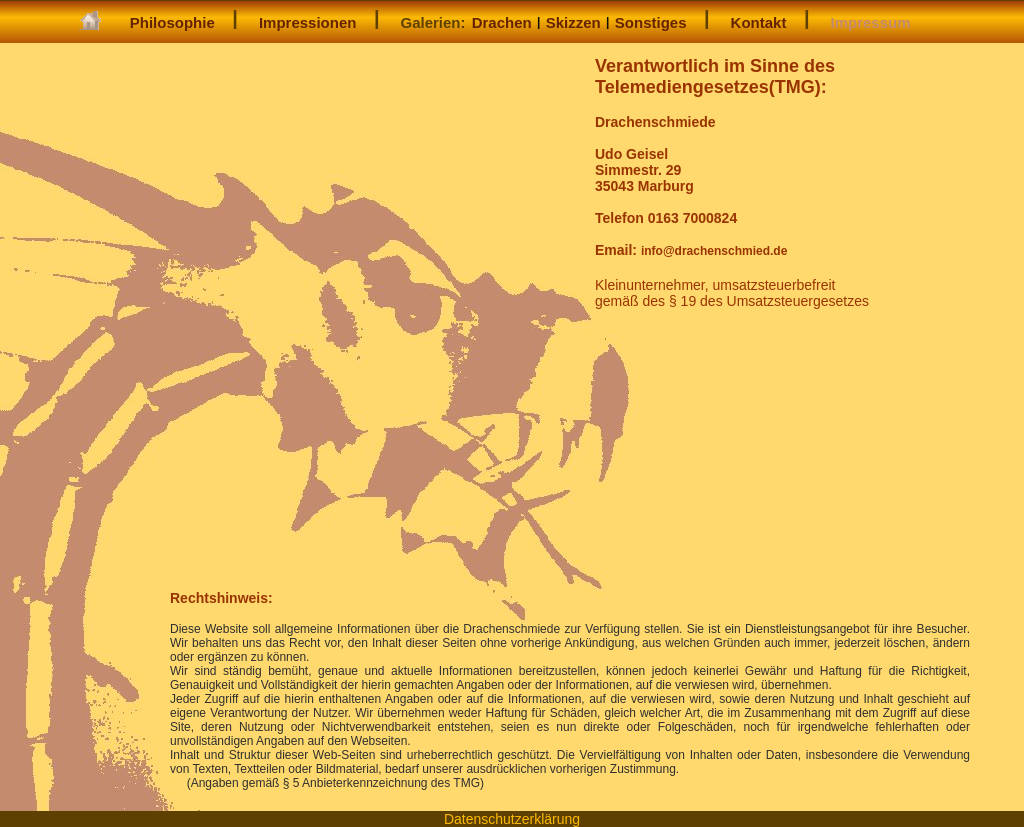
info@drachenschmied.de (714, 251)
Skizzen (573, 22)
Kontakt (759, 22)
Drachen (502, 22)
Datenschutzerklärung (512, 819)
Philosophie (172, 22)
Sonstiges (651, 22)
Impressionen (308, 22)
